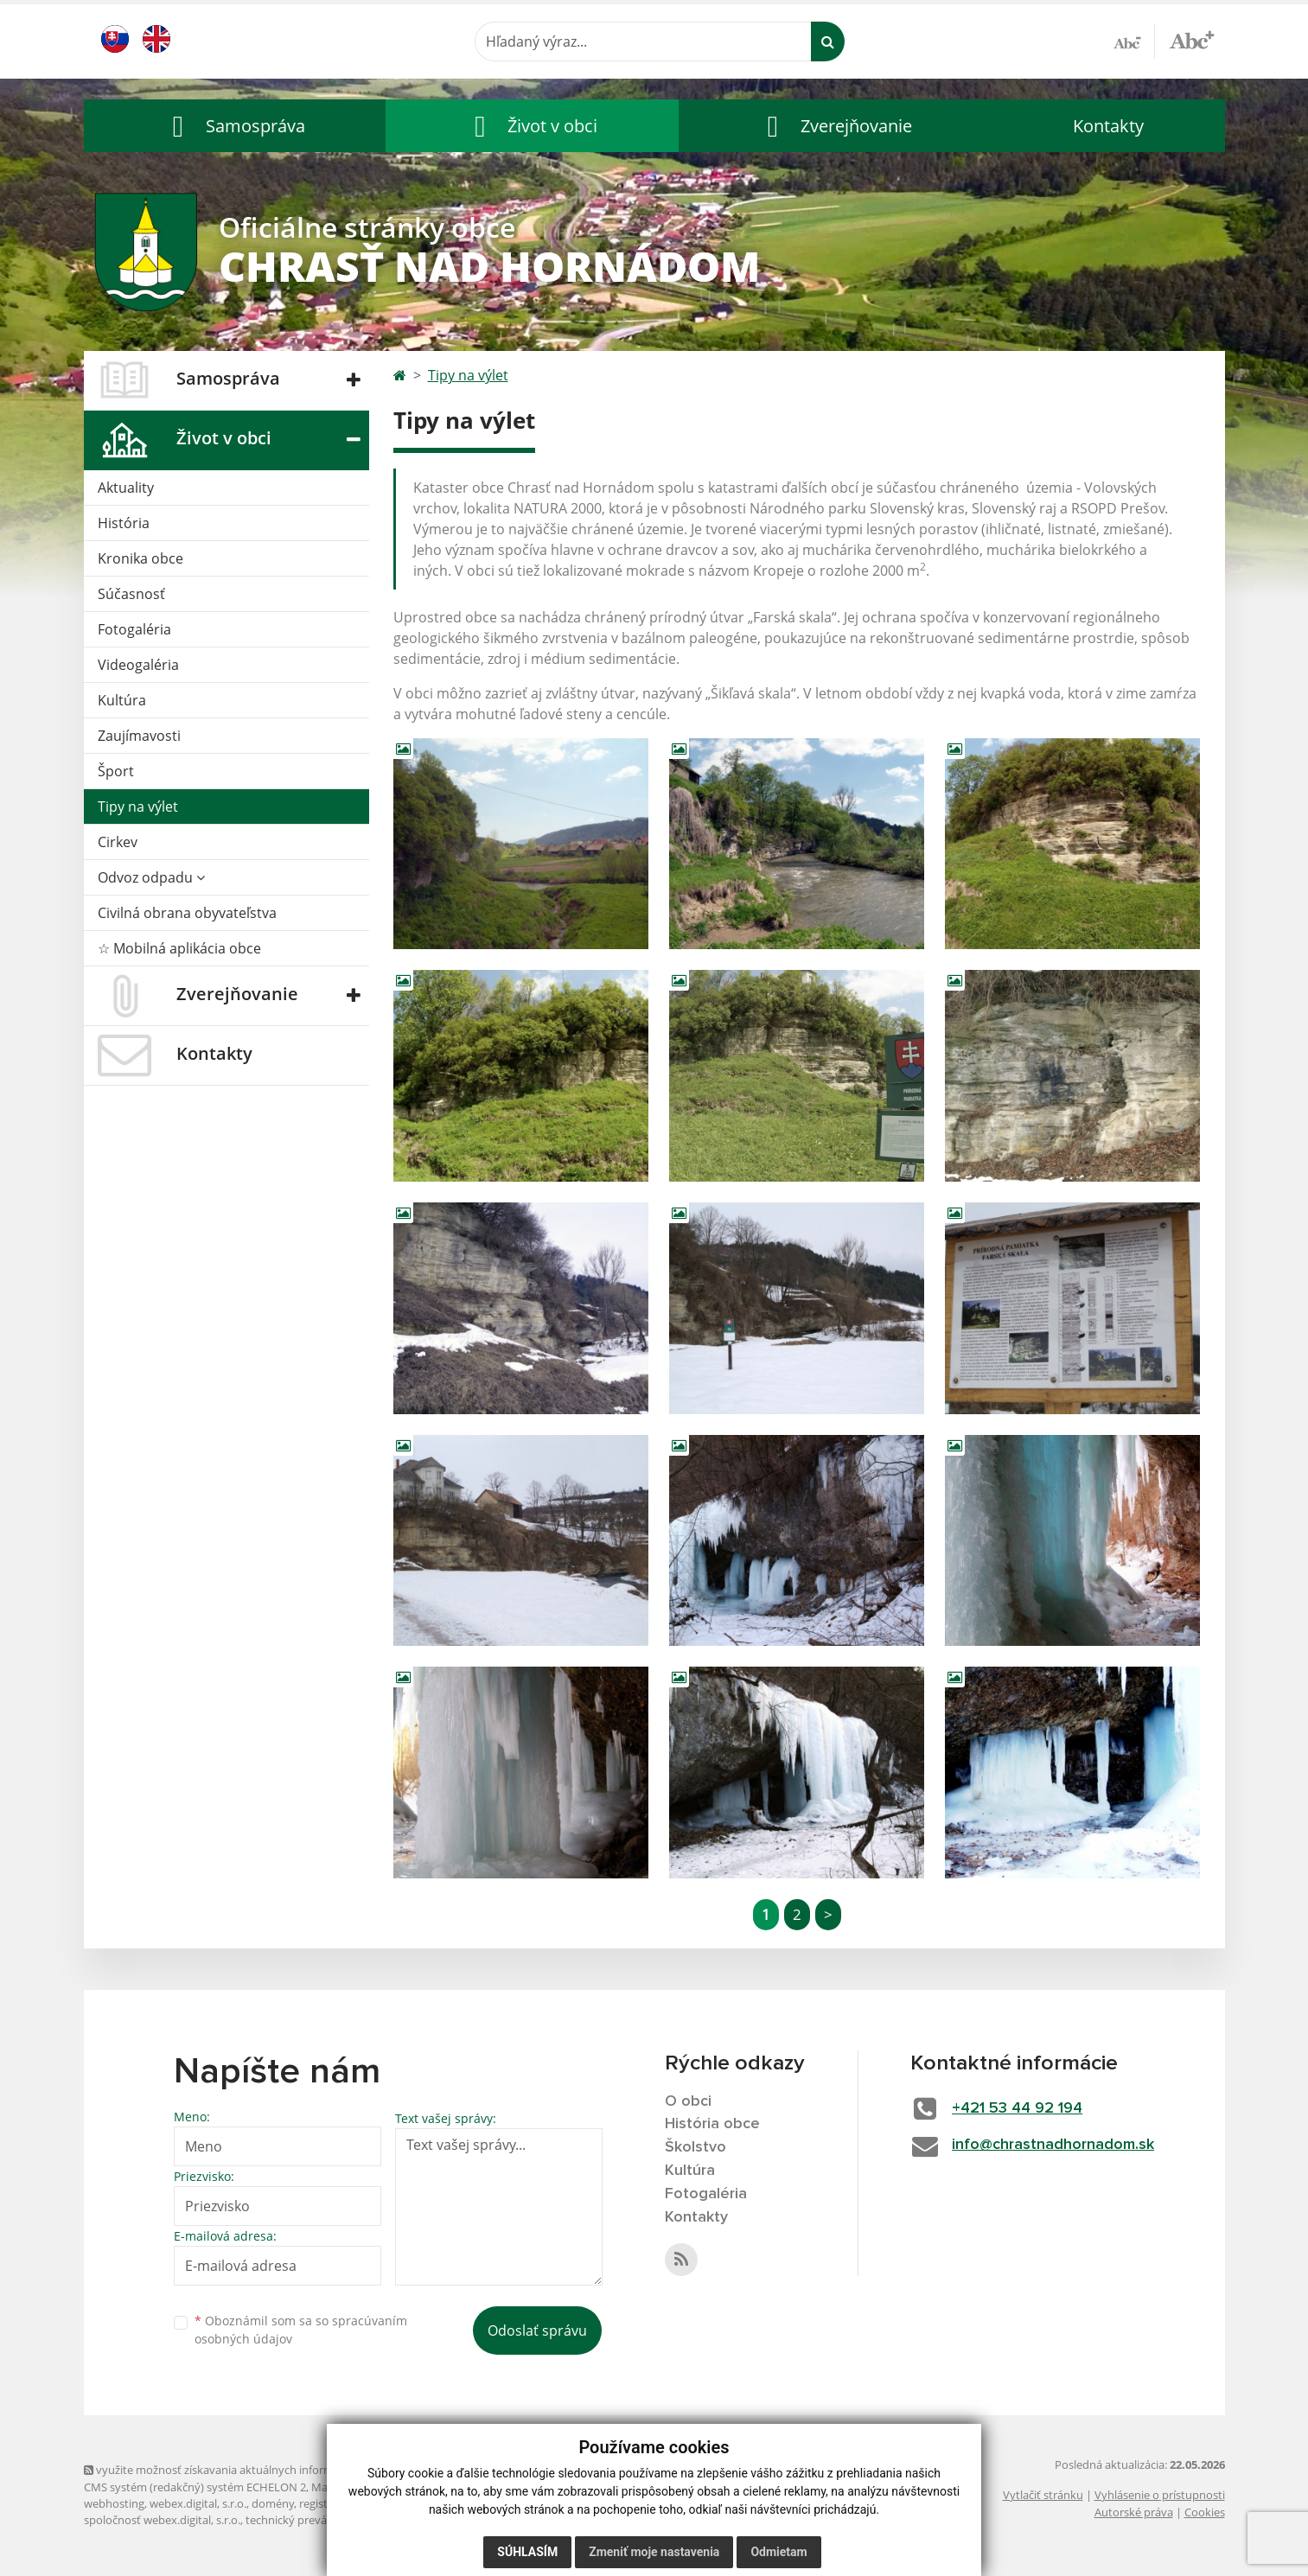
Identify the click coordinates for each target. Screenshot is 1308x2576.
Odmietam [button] (778, 2552)
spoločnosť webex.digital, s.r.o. (162, 2520)
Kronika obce (140, 558)
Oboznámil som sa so (301, 2329)
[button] (235, 125)
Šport (116, 771)
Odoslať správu (537, 2330)
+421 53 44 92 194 (1017, 2108)
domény (273, 2503)
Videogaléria (138, 664)
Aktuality (126, 487)
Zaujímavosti (139, 735)
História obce (712, 2124)
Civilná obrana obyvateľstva (187, 912)
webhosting (114, 2503)
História (124, 522)
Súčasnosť (131, 593)
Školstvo (695, 2147)
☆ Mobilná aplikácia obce (179, 948)
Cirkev (117, 841)
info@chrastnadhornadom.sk (1053, 2144)
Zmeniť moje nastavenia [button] (654, 2552)
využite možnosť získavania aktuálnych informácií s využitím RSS (255, 2469)
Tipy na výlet (138, 806)
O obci (688, 2101)
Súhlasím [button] (527, 2552)
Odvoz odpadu (151, 877)
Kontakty (1108, 125)
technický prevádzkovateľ (311, 2520)
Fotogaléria (134, 629)
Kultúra (122, 700)
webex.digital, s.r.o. (198, 2503)
